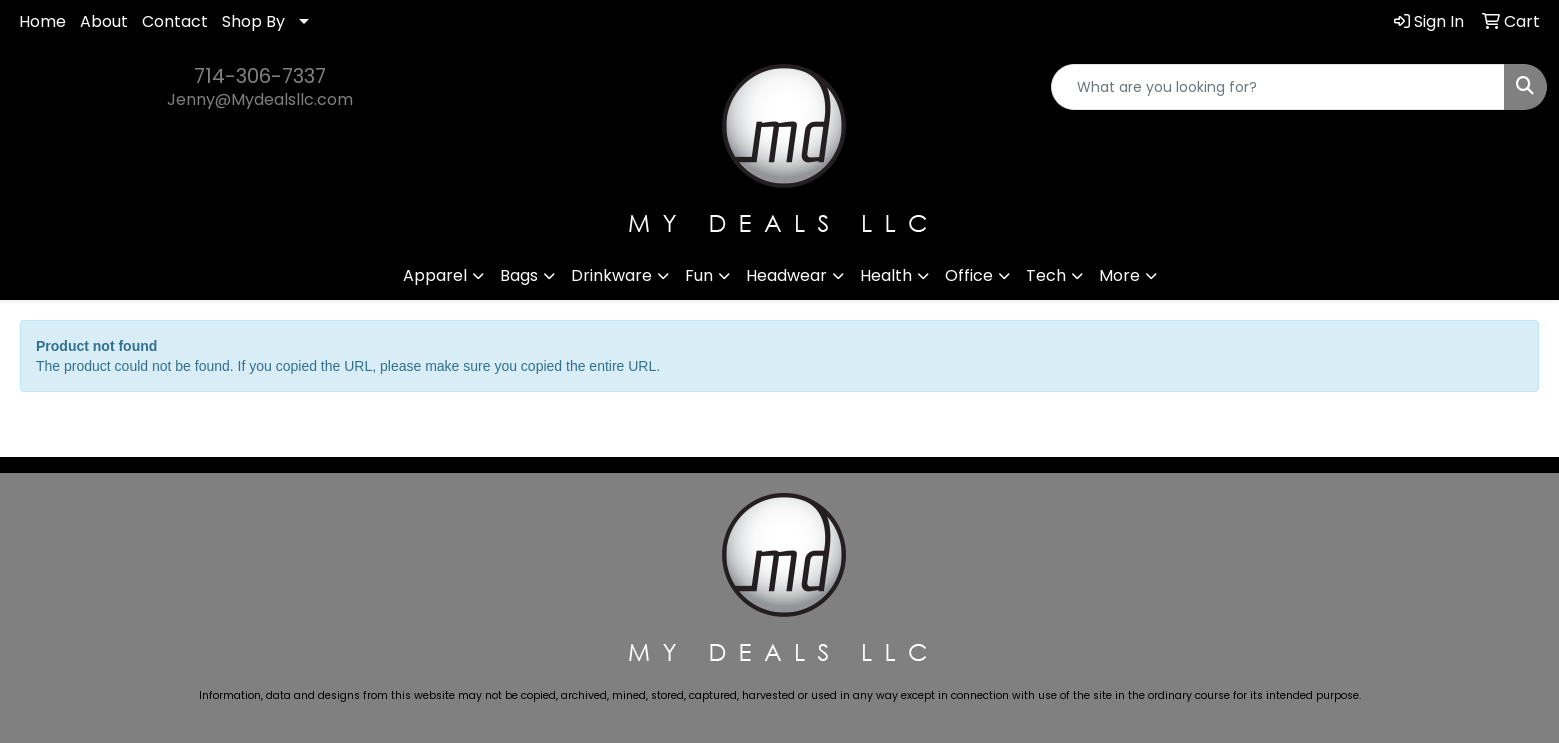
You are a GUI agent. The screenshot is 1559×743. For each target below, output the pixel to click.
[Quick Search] (1278, 87)
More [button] (1119, 275)
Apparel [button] (435, 275)
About (104, 21)
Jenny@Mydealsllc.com (260, 99)
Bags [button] (519, 275)
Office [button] (969, 275)
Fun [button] (699, 275)
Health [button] (886, 275)
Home (42, 21)
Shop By (253, 21)
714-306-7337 (260, 76)
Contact (175, 21)
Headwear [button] (786, 275)
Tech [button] (1046, 275)
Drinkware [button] (611, 275)
